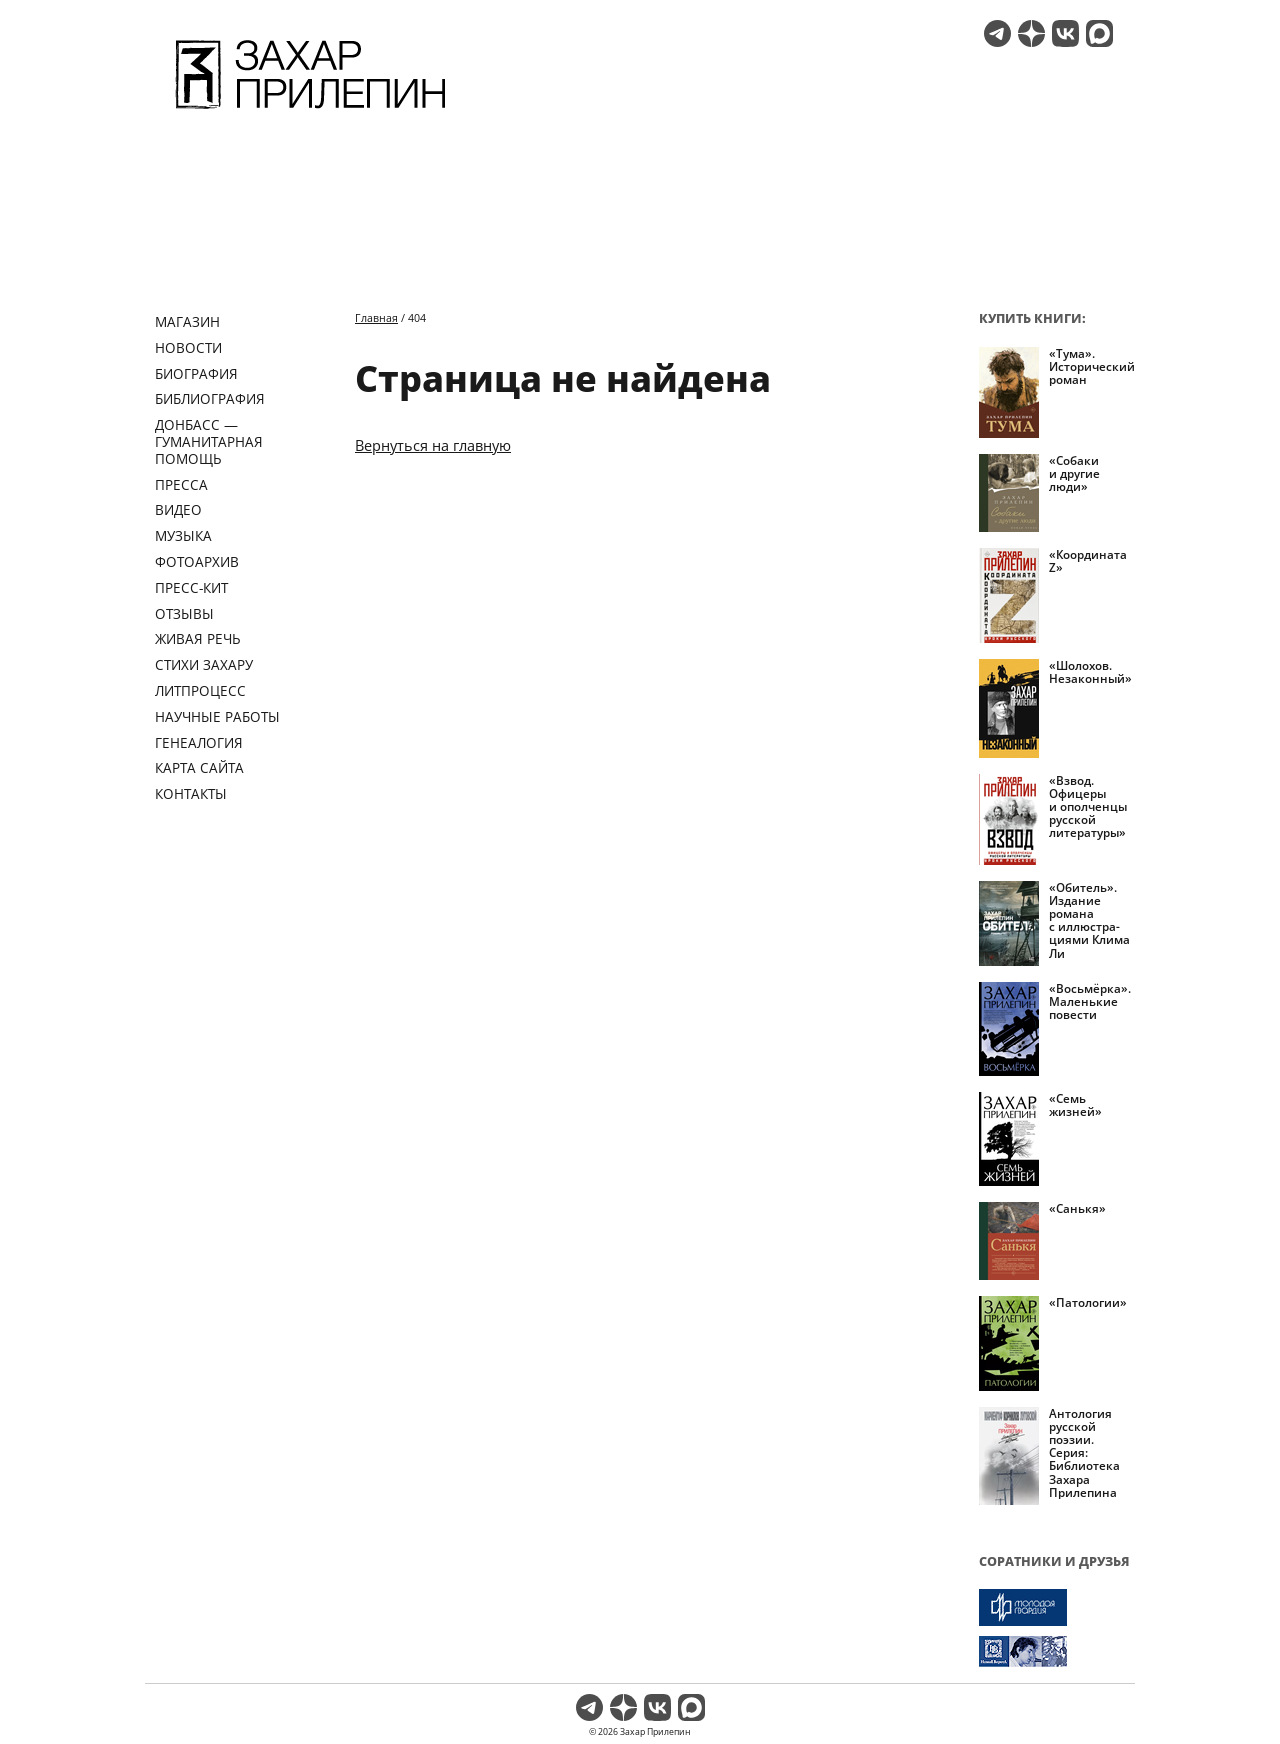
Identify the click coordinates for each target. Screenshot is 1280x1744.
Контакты (191, 793)
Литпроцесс (200, 690)
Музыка (183, 535)
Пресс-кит (191, 587)
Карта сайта (199, 767)
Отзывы (184, 613)
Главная (376, 317)
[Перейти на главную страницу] (310, 112)
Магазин (187, 321)
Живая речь (198, 638)
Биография (196, 373)
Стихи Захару (204, 664)
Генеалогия (199, 742)
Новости (188, 347)
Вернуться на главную (433, 445)
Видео (178, 509)
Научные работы (217, 716)
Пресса (181, 484)
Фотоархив (197, 561)
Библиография (210, 398)
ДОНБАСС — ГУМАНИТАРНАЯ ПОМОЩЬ (209, 441)
